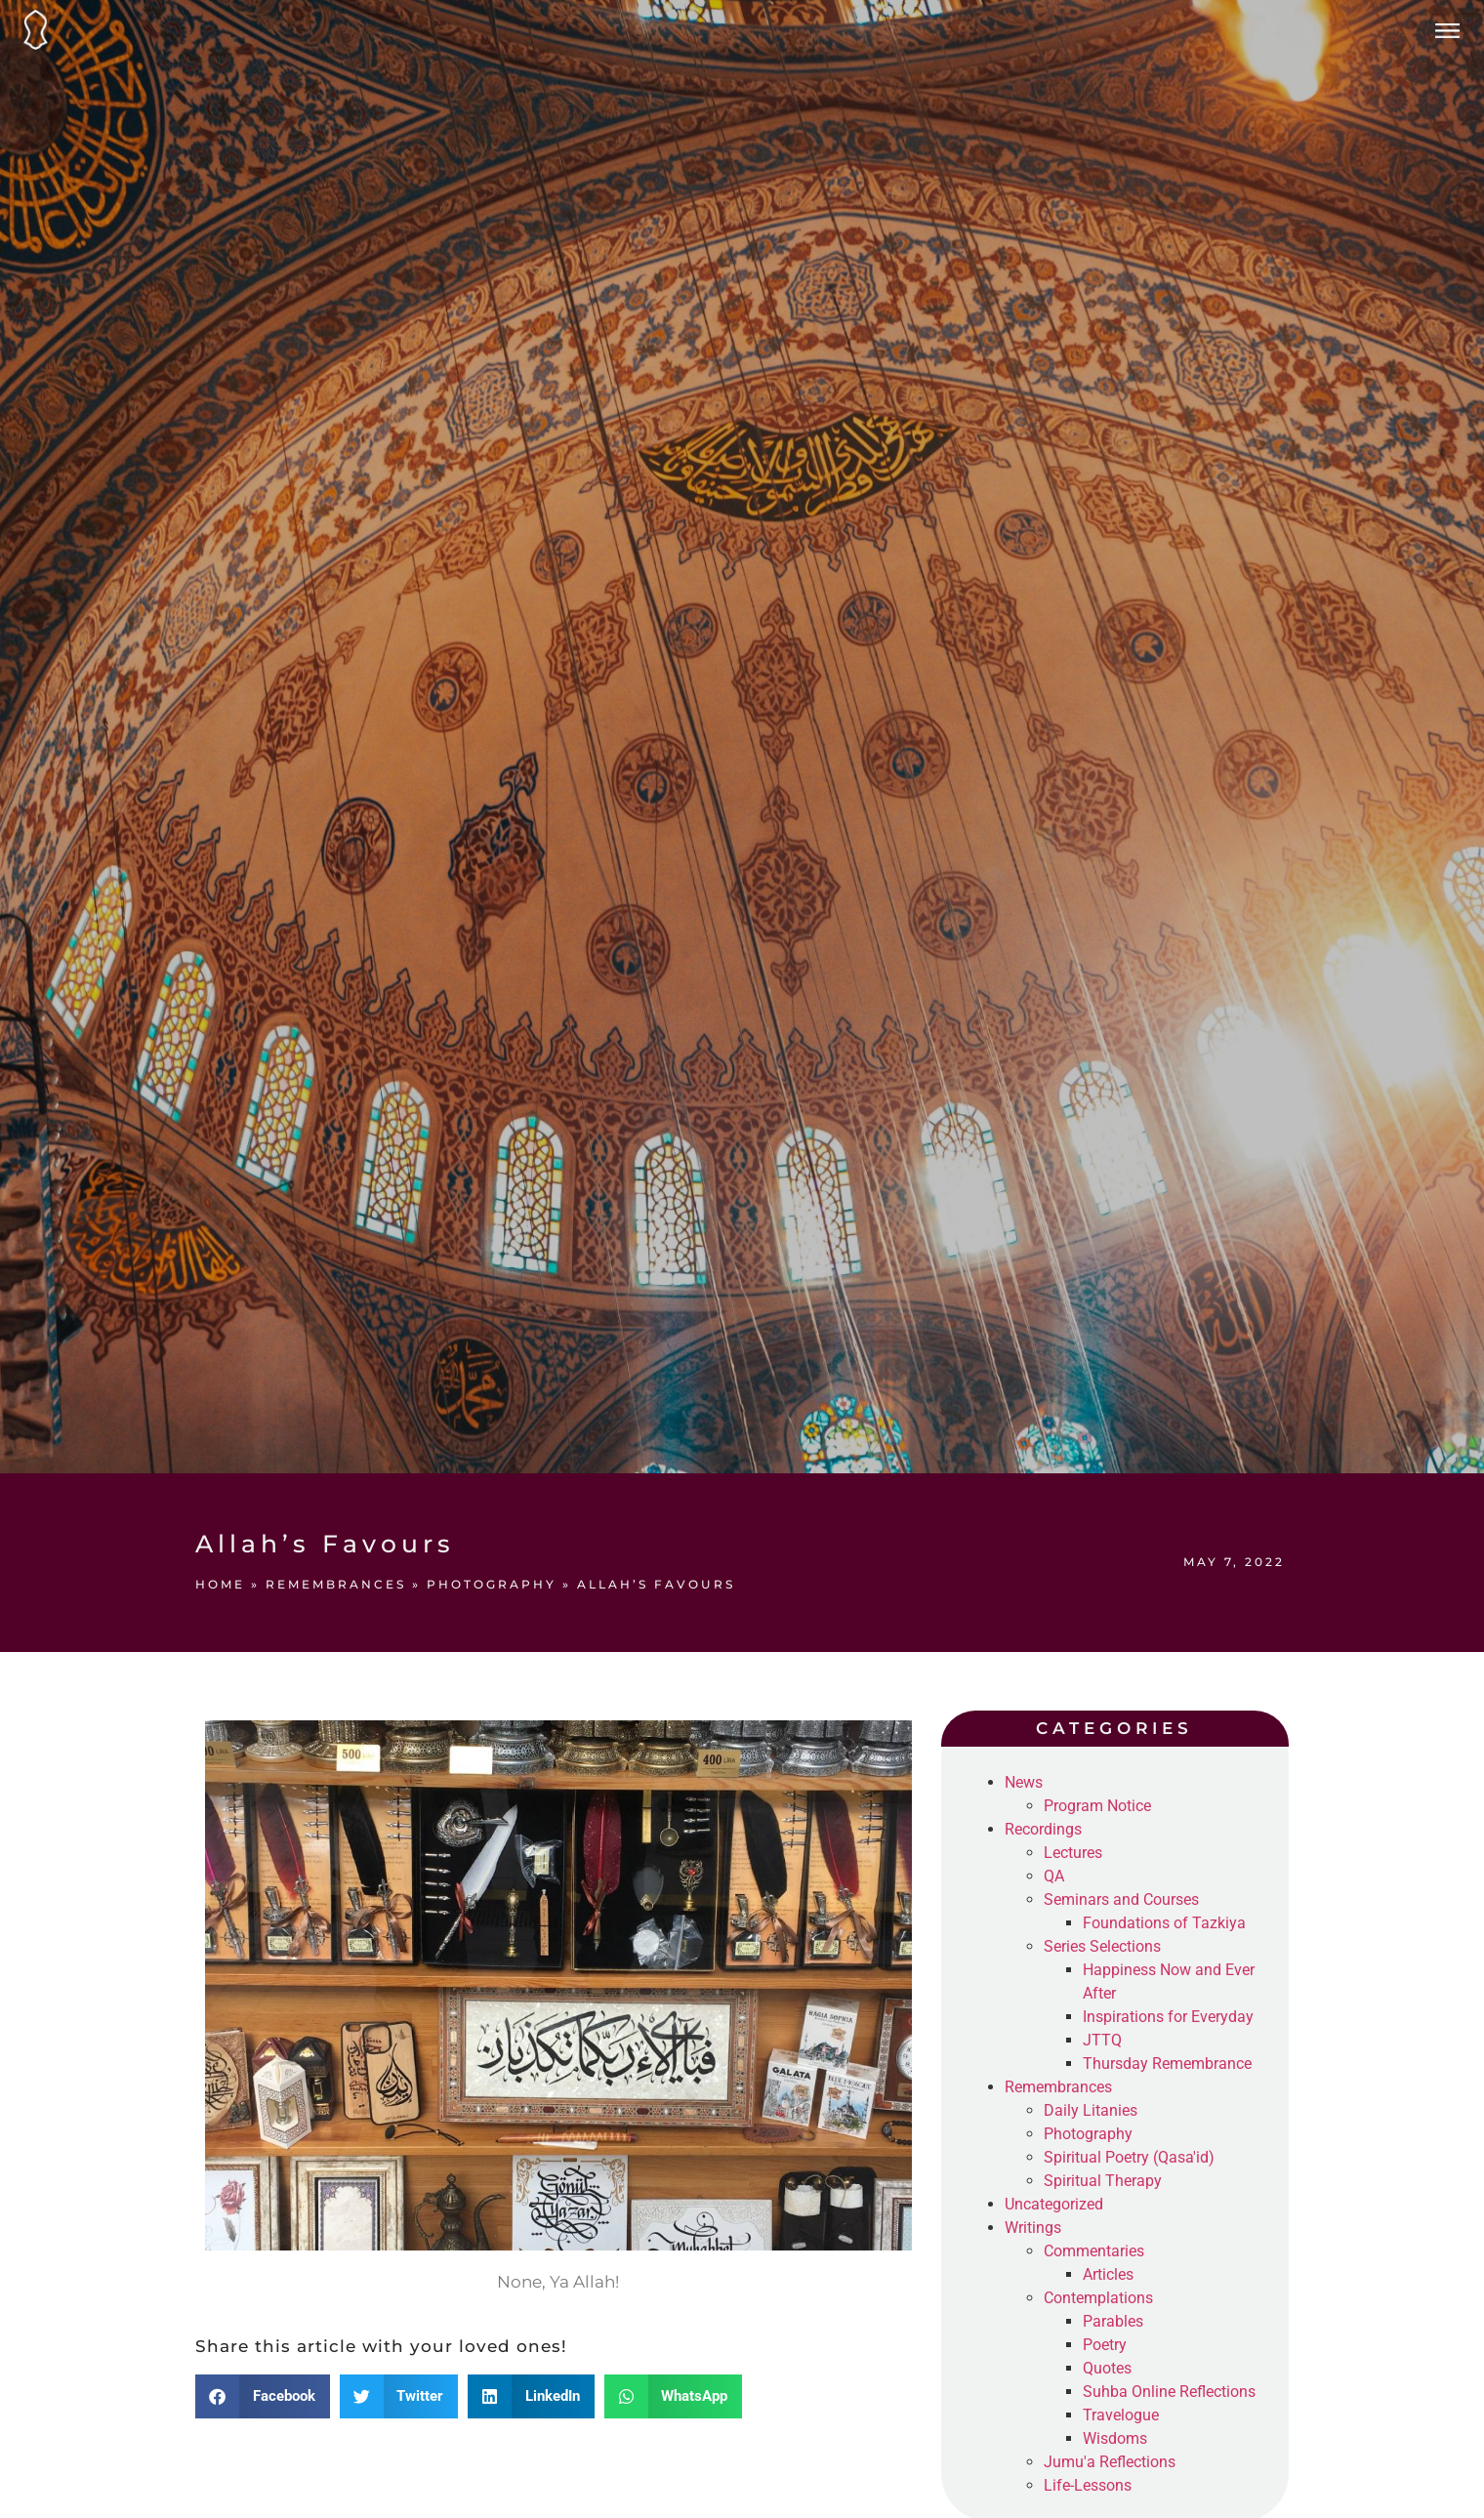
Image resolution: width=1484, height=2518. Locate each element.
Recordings (1043, 1829)
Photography (491, 1584)
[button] (262, 2396)
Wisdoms (1115, 2438)
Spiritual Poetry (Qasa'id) (1129, 2157)
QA (1054, 1876)
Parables (1113, 2321)
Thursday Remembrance (1167, 2063)
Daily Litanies (1090, 2110)
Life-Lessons (1088, 2485)
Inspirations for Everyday (1168, 2016)
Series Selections (1102, 1946)
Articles (1108, 2274)
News (1024, 1782)
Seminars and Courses (1121, 1899)
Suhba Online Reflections (1169, 2391)
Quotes (1107, 2368)
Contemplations (1098, 2298)
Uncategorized (1054, 2204)
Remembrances (336, 1584)
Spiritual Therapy (1103, 2180)
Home (220, 1584)
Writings (1033, 2227)
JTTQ (1102, 2040)
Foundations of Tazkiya (1164, 1923)
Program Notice (1097, 1805)
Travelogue (1121, 2415)
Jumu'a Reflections (1109, 2462)
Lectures (1073, 1852)
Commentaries (1094, 2251)
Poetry (1105, 2344)
